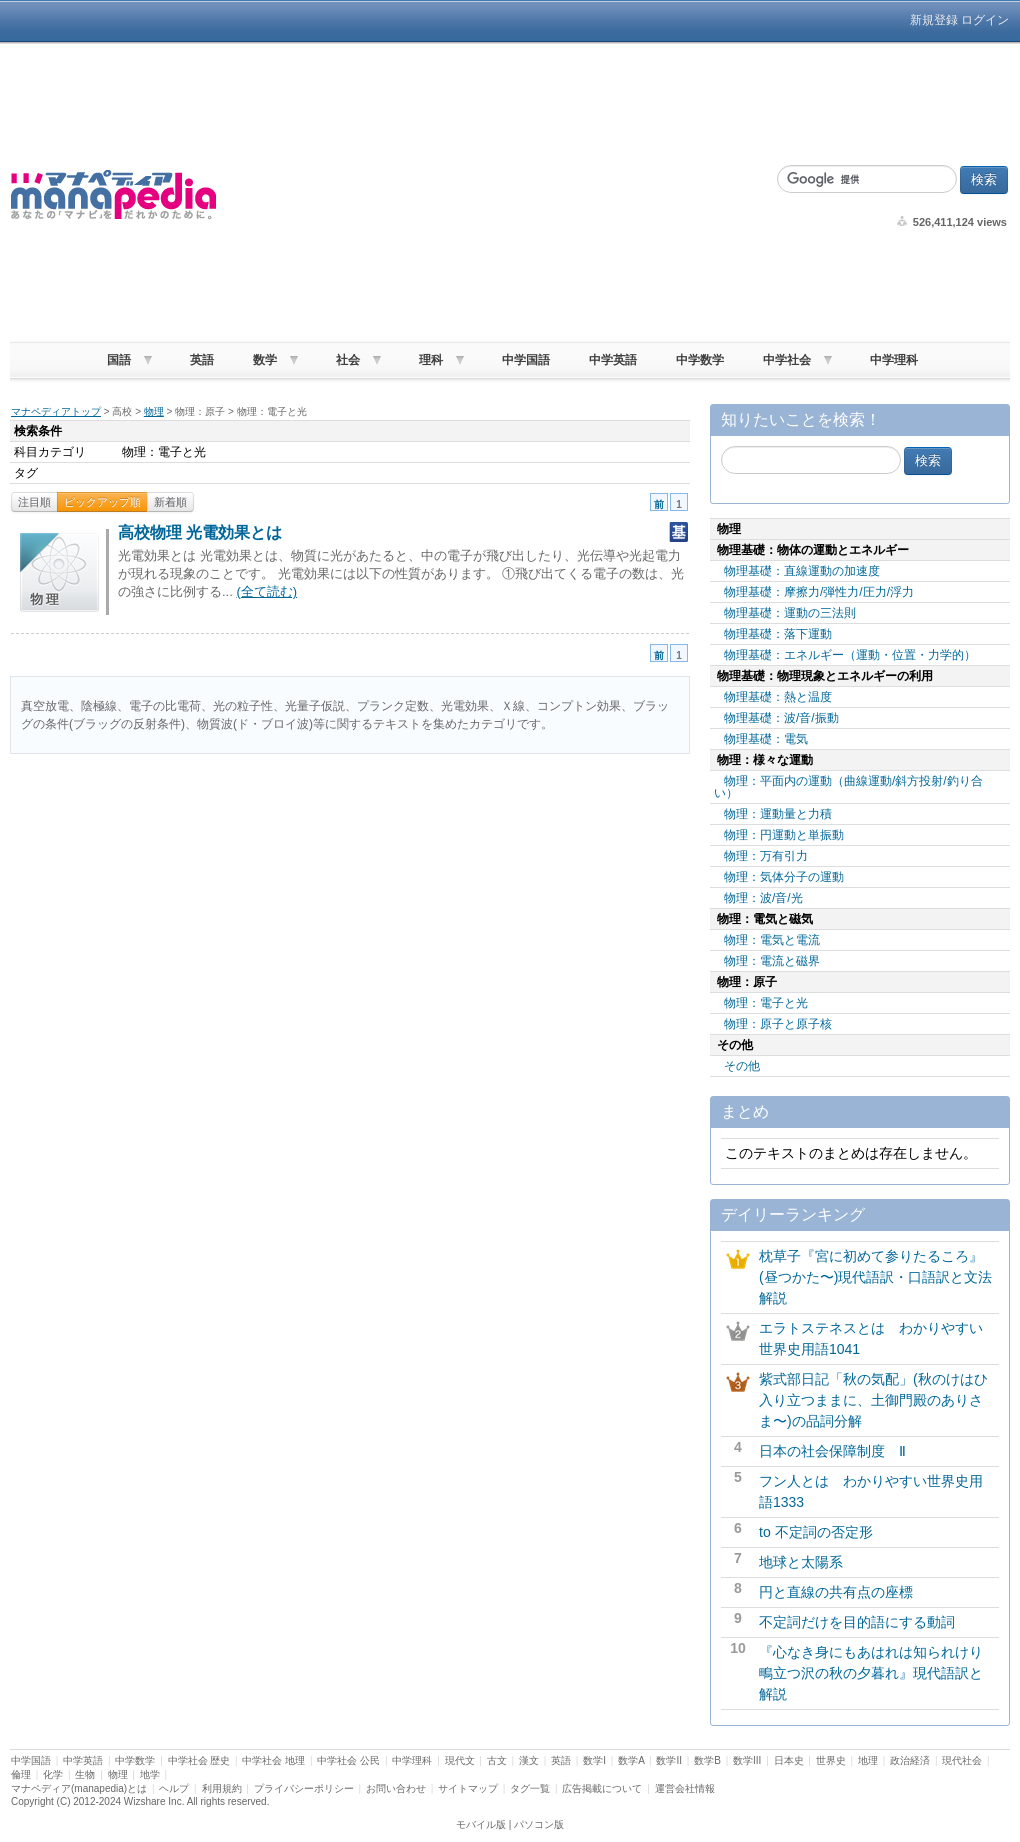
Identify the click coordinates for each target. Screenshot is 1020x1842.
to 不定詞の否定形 (816, 1532)
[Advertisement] (494, 195)
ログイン (985, 20)
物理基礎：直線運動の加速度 (802, 571)
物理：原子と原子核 (778, 1024)
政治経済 (910, 1760)
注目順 (34, 502)
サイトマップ (468, 1788)
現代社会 (962, 1760)
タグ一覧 (530, 1788)
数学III (747, 1760)
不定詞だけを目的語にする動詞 (857, 1622)
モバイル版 (481, 1824)
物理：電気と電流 (772, 940)
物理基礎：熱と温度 (778, 697)
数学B (707, 1760)
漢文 (529, 1760)
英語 (202, 360)
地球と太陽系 (801, 1562)
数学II (669, 1760)
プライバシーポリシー (304, 1788)
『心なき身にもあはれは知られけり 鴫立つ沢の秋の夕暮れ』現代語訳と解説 (878, 1673)
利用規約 (222, 1788)
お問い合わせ (396, 1788)
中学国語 (526, 360)
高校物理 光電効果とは (200, 532)
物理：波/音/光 (763, 898)
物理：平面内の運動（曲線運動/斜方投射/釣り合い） (848, 787)
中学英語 (613, 360)
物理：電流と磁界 (772, 961)
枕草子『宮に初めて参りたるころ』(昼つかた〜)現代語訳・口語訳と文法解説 (875, 1277)
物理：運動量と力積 (778, 814)
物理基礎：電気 (766, 739)
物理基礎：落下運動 (778, 634)
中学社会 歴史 (199, 1760)
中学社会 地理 (273, 1760)
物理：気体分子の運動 (784, 877)
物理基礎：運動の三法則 (790, 613)
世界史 (831, 1760)
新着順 (170, 502)
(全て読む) (266, 591)
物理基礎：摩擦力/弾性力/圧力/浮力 (819, 592)
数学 (265, 360)
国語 (119, 360)
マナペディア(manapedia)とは (79, 1788)
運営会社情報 (685, 1788)
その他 (742, 1066)
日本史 (789, 1760)
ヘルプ (174, 1788)
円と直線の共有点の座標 (836, 1592)
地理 (868, 1760)
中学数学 (700, 360)
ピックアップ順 (102, 502)
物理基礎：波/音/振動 (781, 718)
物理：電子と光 (766, 1003)
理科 (431, 360)
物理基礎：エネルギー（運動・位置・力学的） (850, 655)
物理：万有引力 (766, 856)
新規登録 (934, 20)
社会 (348, 360)
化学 (53, 1774)
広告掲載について (602, 1788)
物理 (154, 411)
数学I (594, 1760)
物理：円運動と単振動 (784, 835)
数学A (631, 1760)
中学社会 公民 (348, 1760)
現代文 (460, 1760)
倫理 (21, 1774)
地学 (150, 1774)
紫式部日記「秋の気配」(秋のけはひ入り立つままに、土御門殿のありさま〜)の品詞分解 (873, 1400)
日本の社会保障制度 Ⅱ (832, 1451)
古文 (497, 1760)
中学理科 (894, 360)
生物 (85, 1774)
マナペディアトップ (56, 411)
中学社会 (787, 360)
